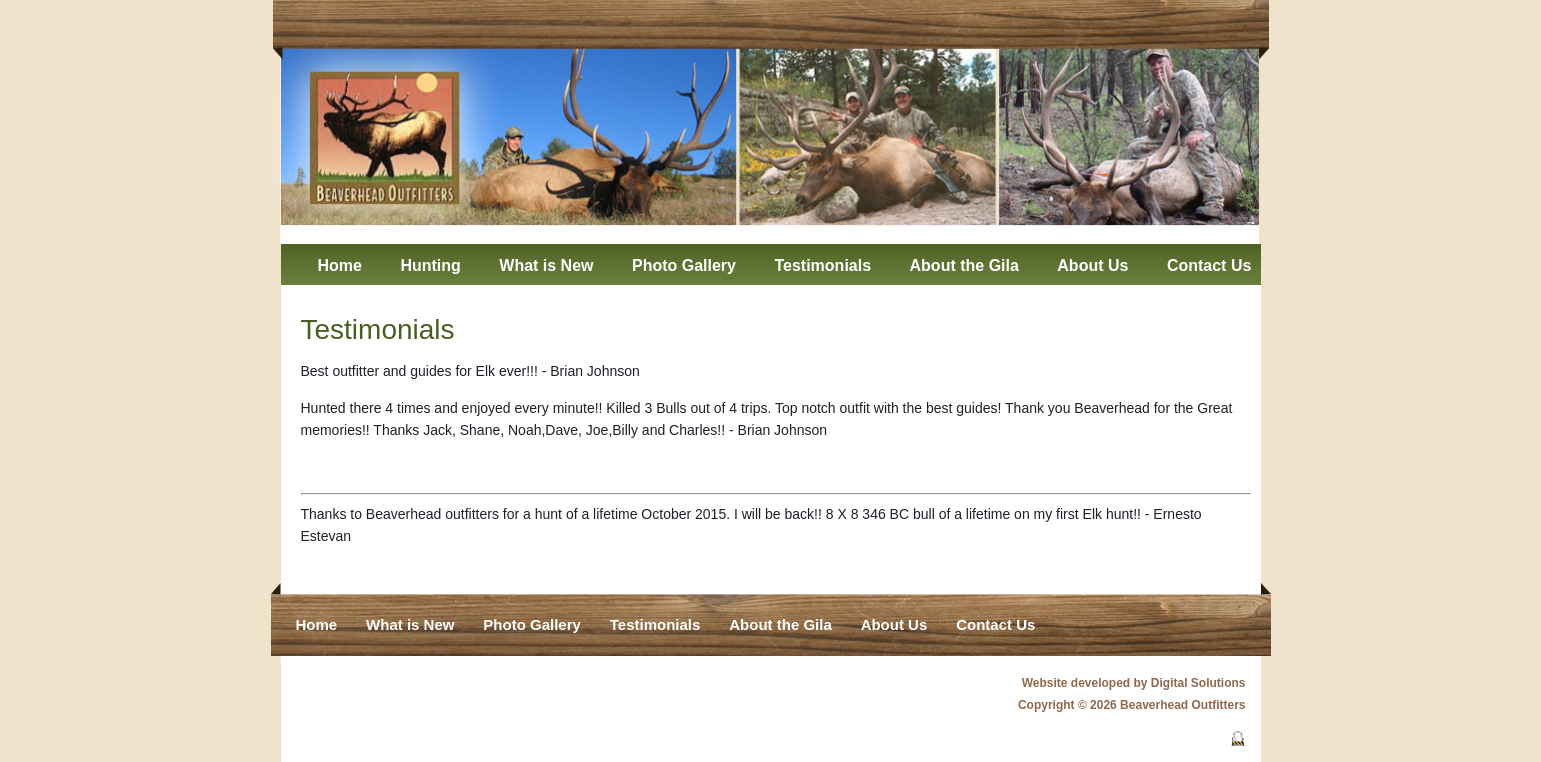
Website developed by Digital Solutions (1134, 683)
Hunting (430, 265)
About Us (1092, 265)
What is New (546, 265)
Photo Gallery (684, 265)
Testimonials (822, 265)
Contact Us (1209, 265)
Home (340, 265)
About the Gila (964, 265)
